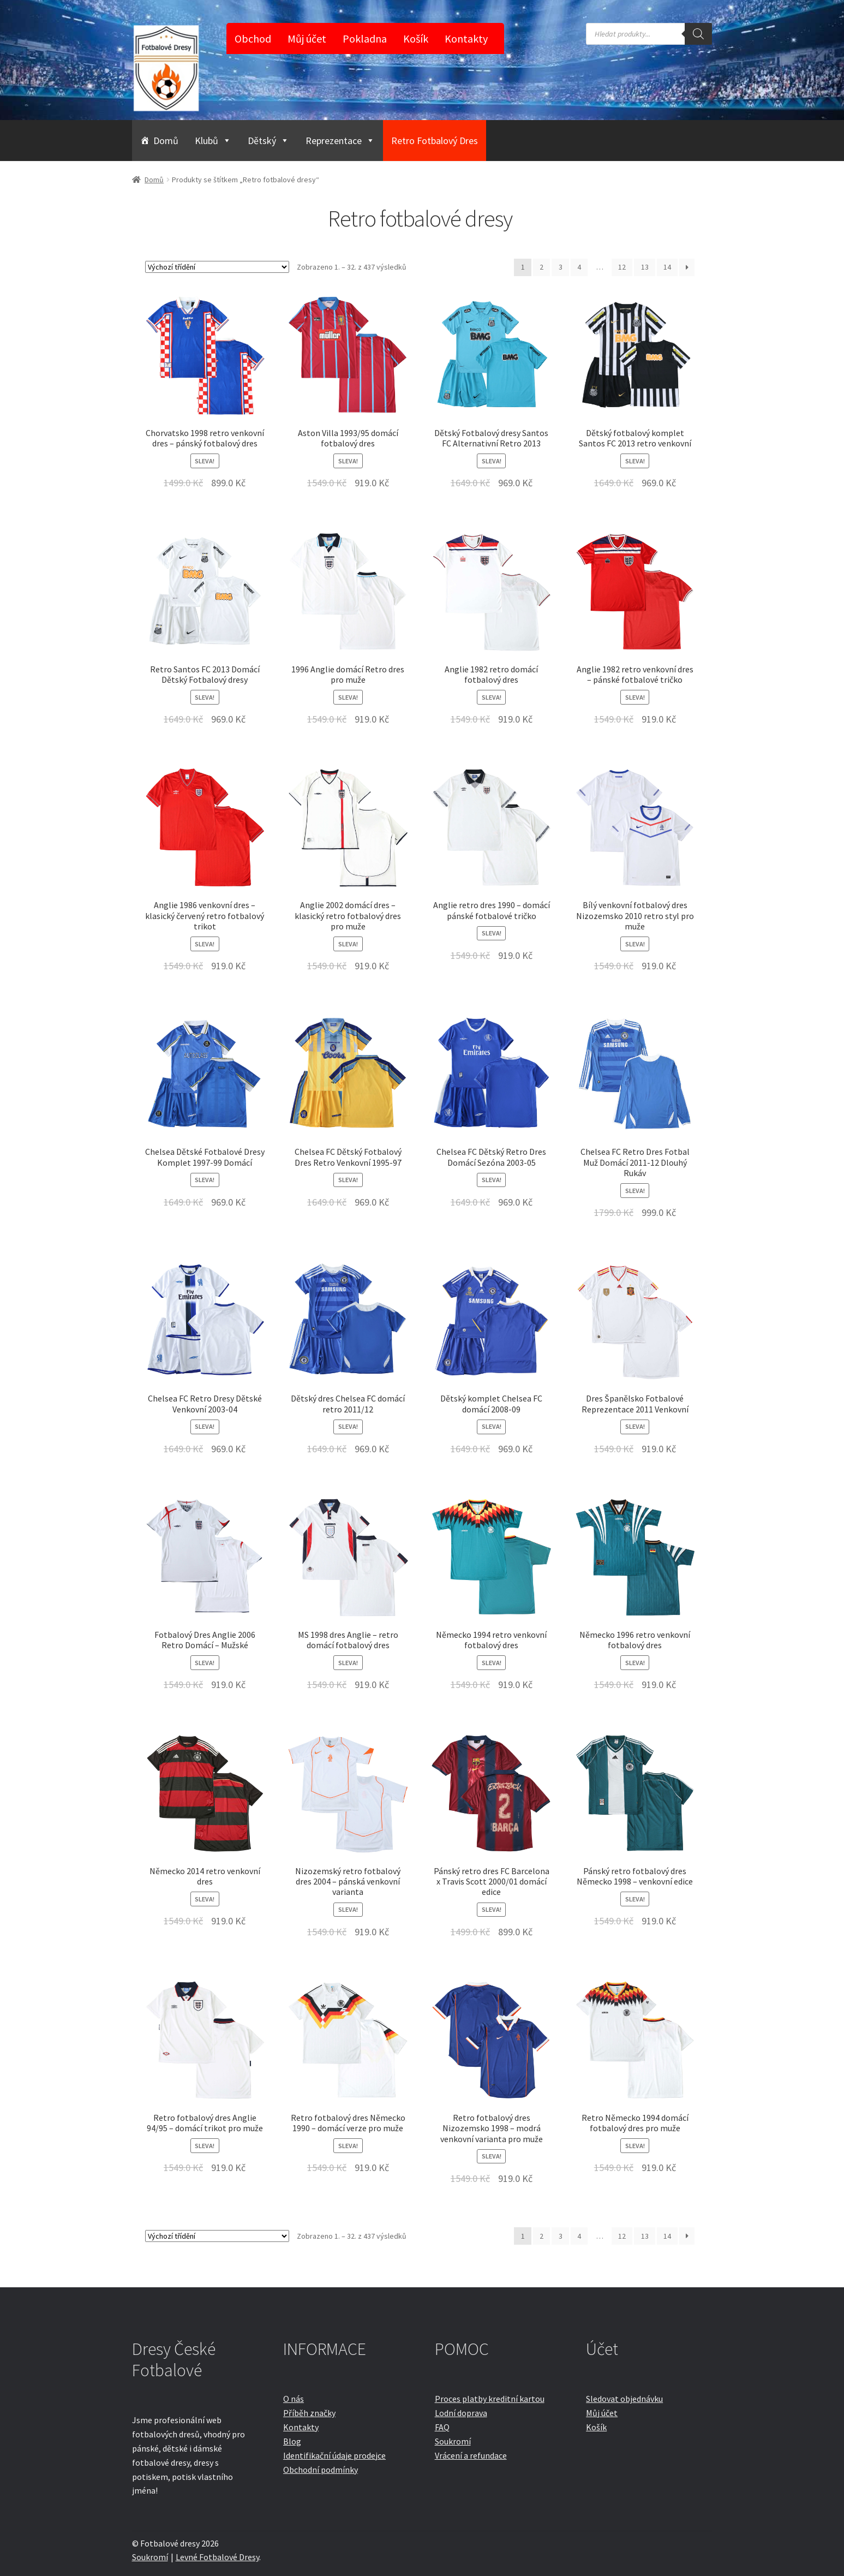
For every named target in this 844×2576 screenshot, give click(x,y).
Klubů (213, 140)
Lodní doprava (461, 2412)
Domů (165, 140)
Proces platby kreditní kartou (489, 2398)
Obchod (253, 38)
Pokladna (365, 38)
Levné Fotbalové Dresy (217, 2556)
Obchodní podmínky (320, 2469)
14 (667, 267)
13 (645, 267)
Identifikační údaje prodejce (334, 2455)
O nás (293, 2398)
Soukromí (453, 2441)
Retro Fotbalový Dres (434, 140)
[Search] (698, 34)
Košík (415, 38)
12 (622, 267)
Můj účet (307, 38)
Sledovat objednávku (624, 2398)
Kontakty (466, 38)
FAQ (442, 2427)
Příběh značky (309, 2412)
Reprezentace (340, 140)
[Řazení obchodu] (217, 267)
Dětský (268, 140)
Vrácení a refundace (471, 2455)
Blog (292, 2441)
